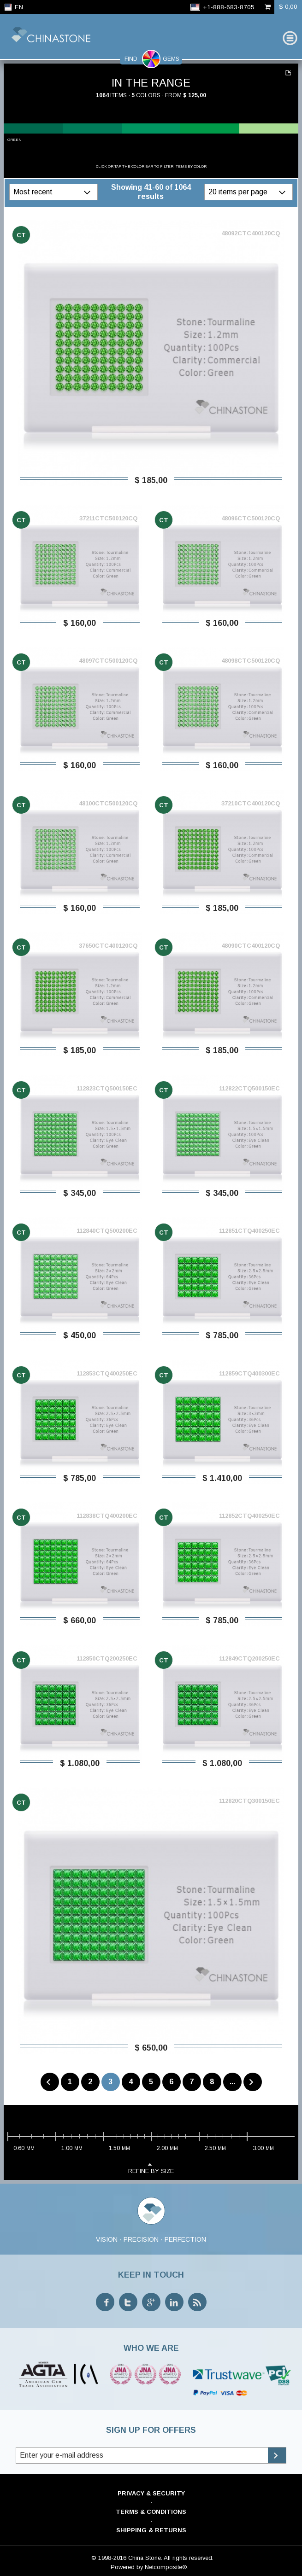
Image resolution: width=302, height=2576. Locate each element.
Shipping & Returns (151, 2530)
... (232, 2082)
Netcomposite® (166, 2567)
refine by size (151, 2167)
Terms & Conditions (151, 2511)
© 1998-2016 (108, 2557)
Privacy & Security (151, 2493)
